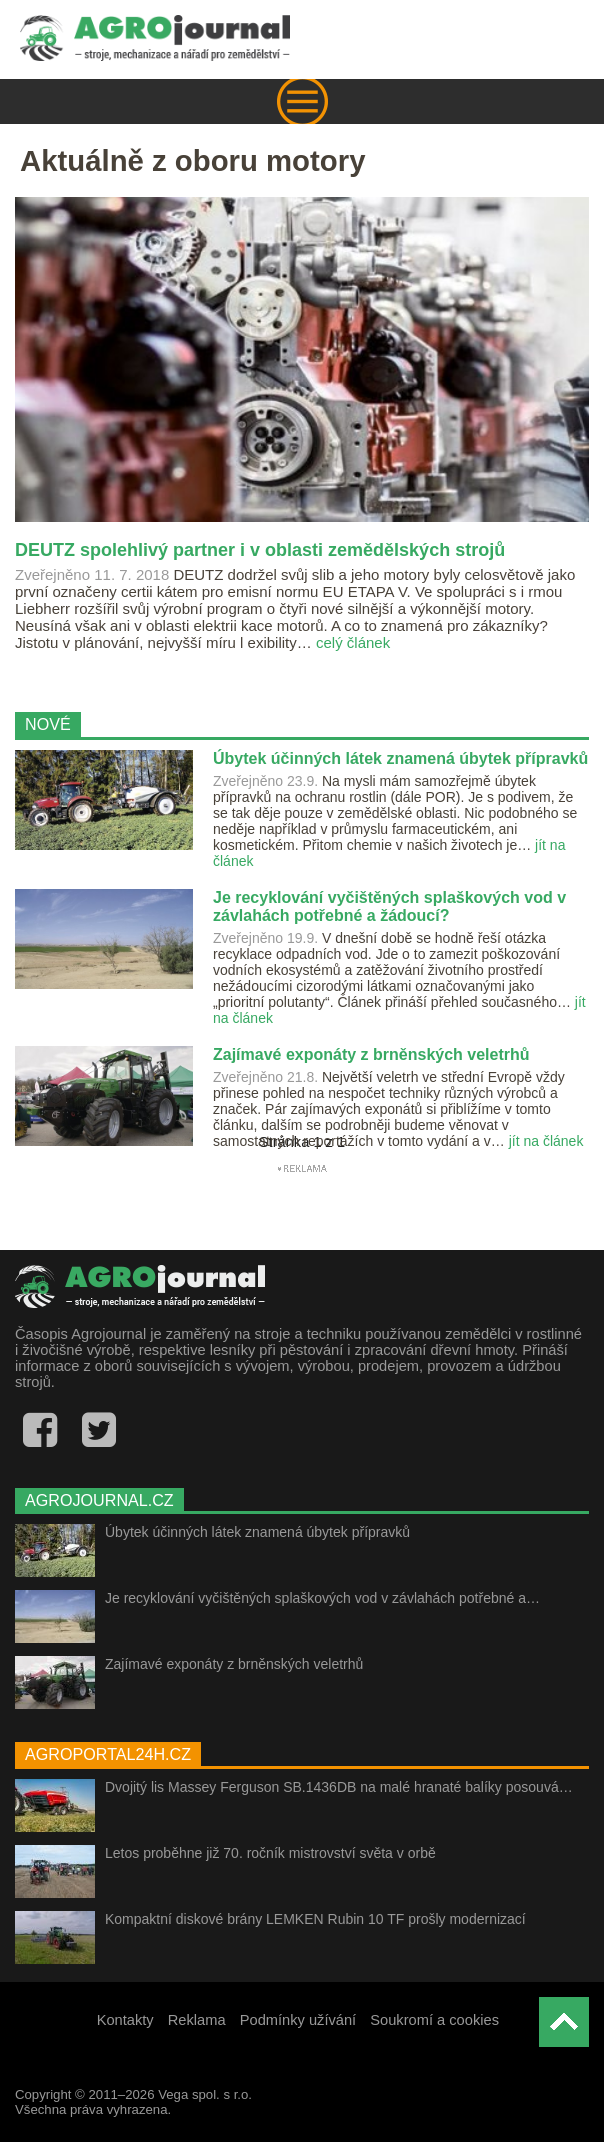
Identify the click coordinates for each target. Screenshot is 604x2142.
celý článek (353, 642)
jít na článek (546, 1141)
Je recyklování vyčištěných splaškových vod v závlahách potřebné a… (322, 1598)
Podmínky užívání (298, 2020)
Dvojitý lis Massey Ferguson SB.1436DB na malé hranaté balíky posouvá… (339, 1787)
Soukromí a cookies (434, 2020)
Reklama (197, 2020)
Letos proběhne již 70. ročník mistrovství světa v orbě (270, 1853)
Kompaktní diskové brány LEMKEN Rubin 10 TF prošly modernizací (315, 1919)
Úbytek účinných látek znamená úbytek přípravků (257, 1532)
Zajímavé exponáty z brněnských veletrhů (234, 1664)
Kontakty (125, 2020)
